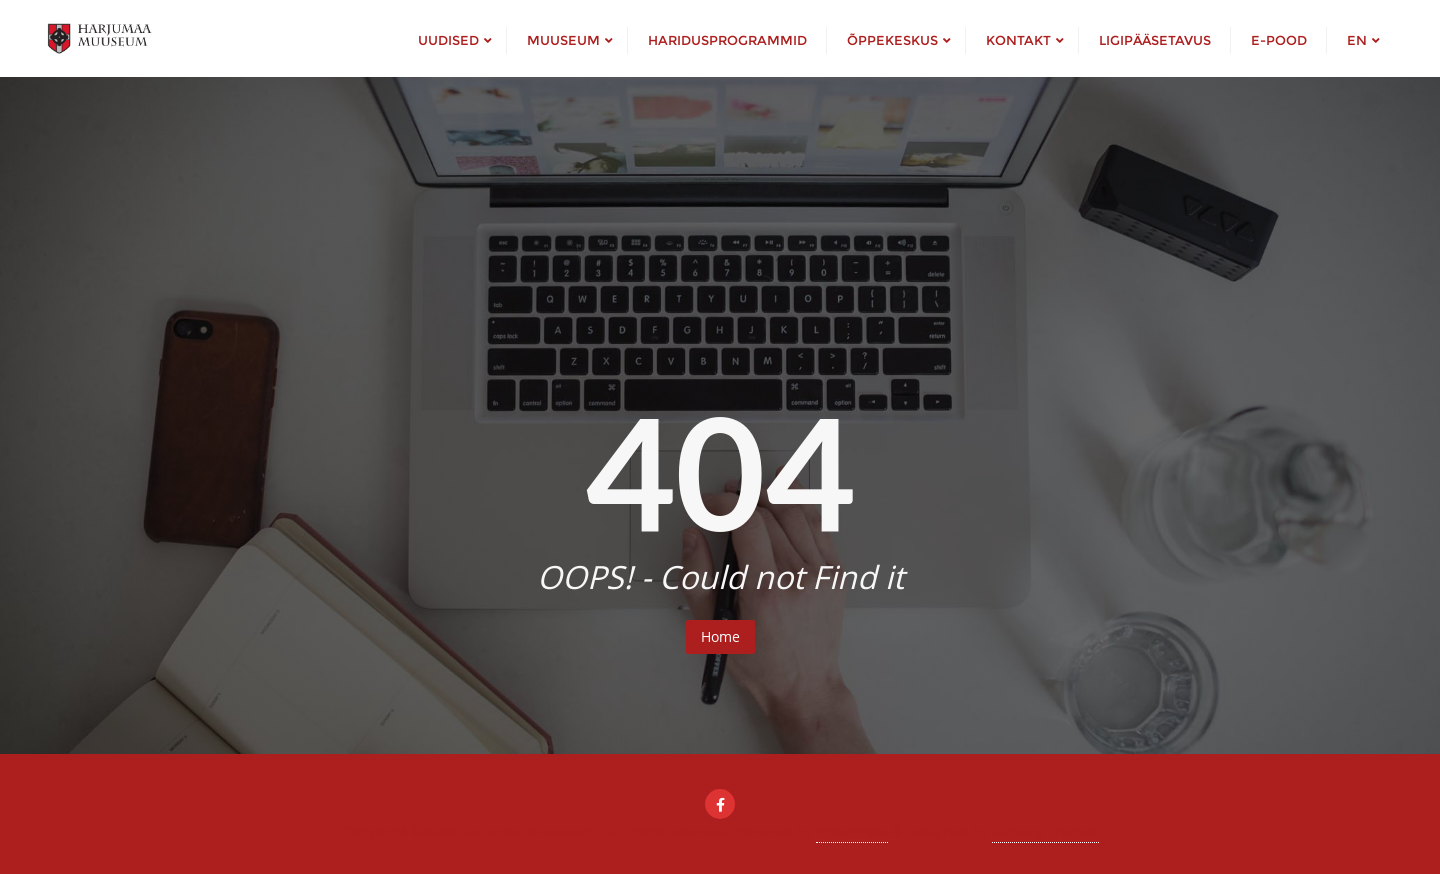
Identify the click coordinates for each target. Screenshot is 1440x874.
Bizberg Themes (1045, 831)
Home (720, 636)
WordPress (852, 831)
